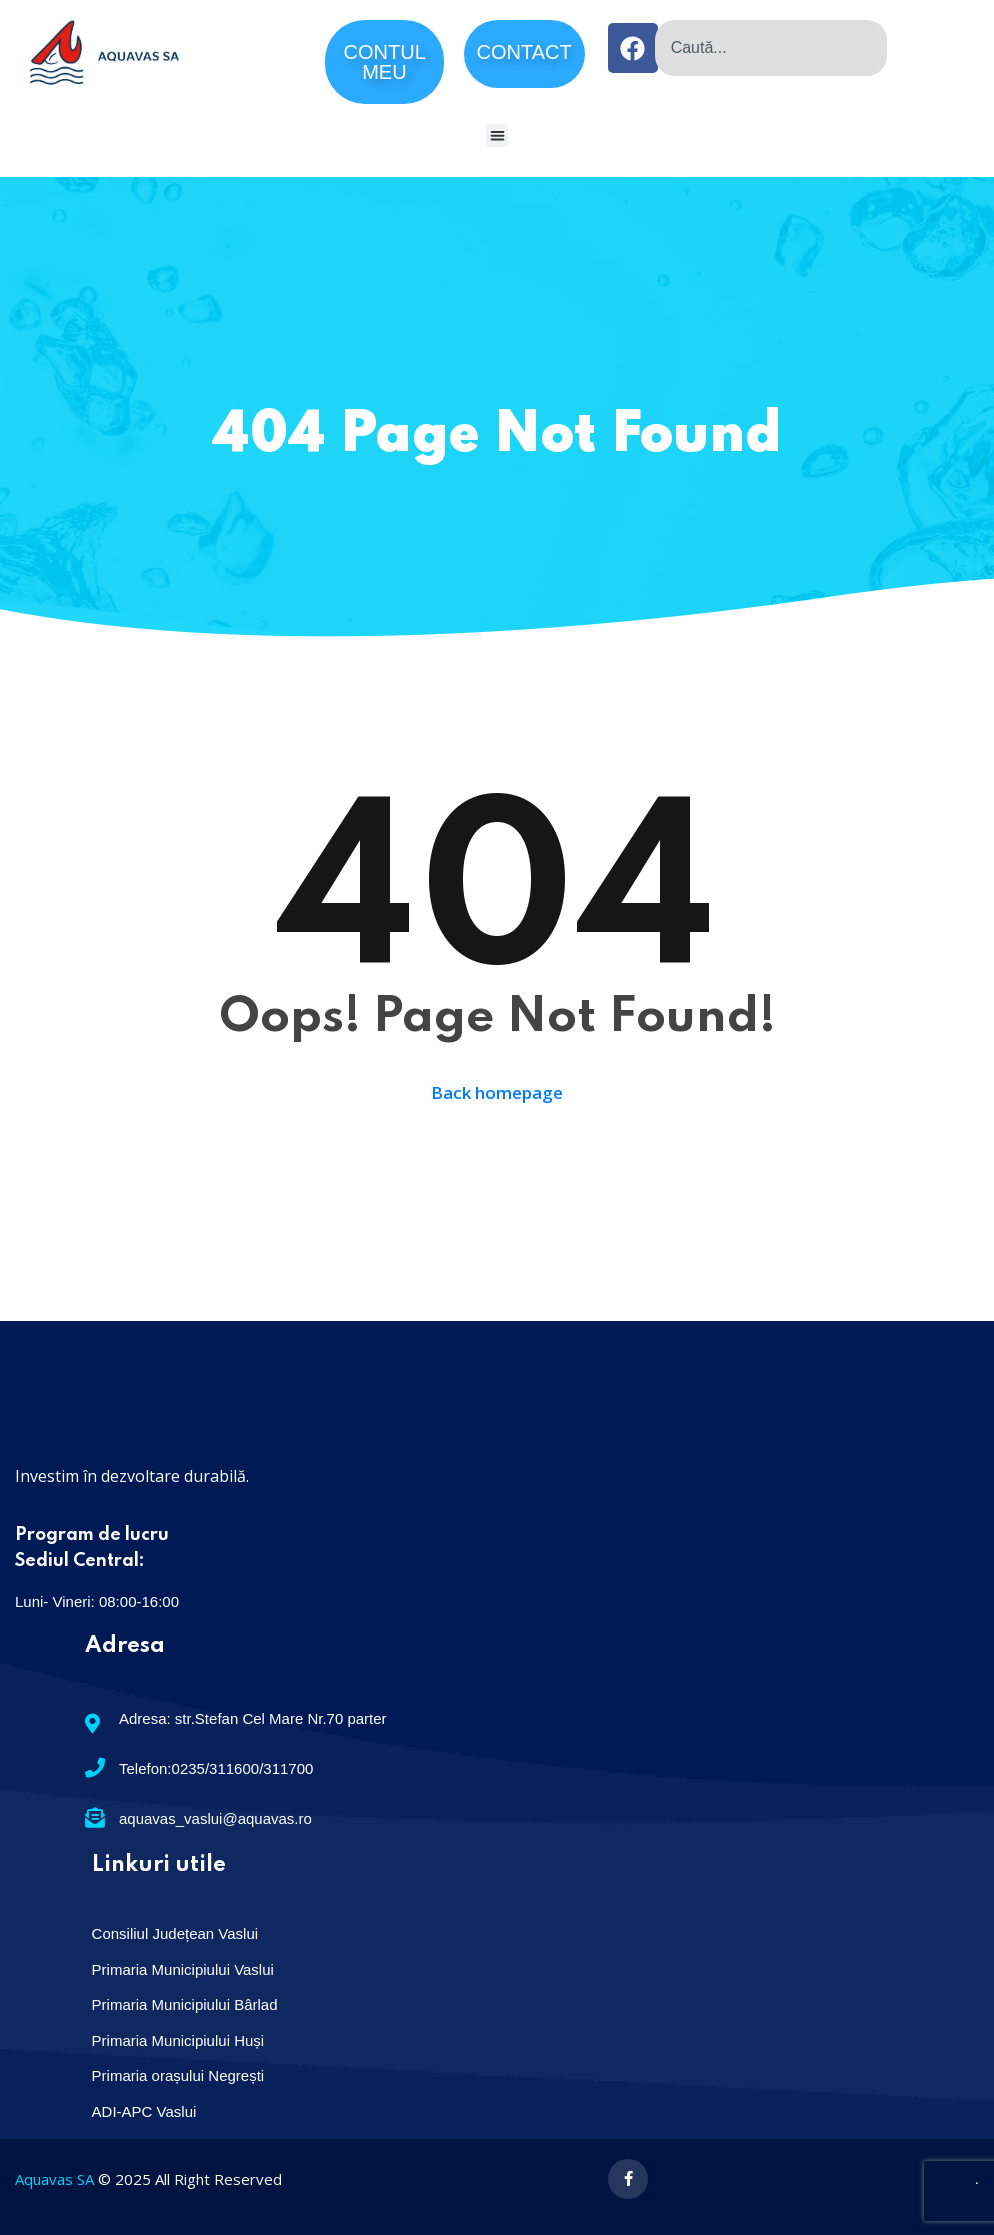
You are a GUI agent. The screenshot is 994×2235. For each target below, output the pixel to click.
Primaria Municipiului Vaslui (183, 1969)
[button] (497, 135)
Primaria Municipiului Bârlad (185, 2004)
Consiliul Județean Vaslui (175, 1933)
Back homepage (497, 1093)
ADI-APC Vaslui (144, 2111)
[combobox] (771, 48)
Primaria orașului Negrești (178, 2075)
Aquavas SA (54, 2179)
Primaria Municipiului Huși (178, 2040)
